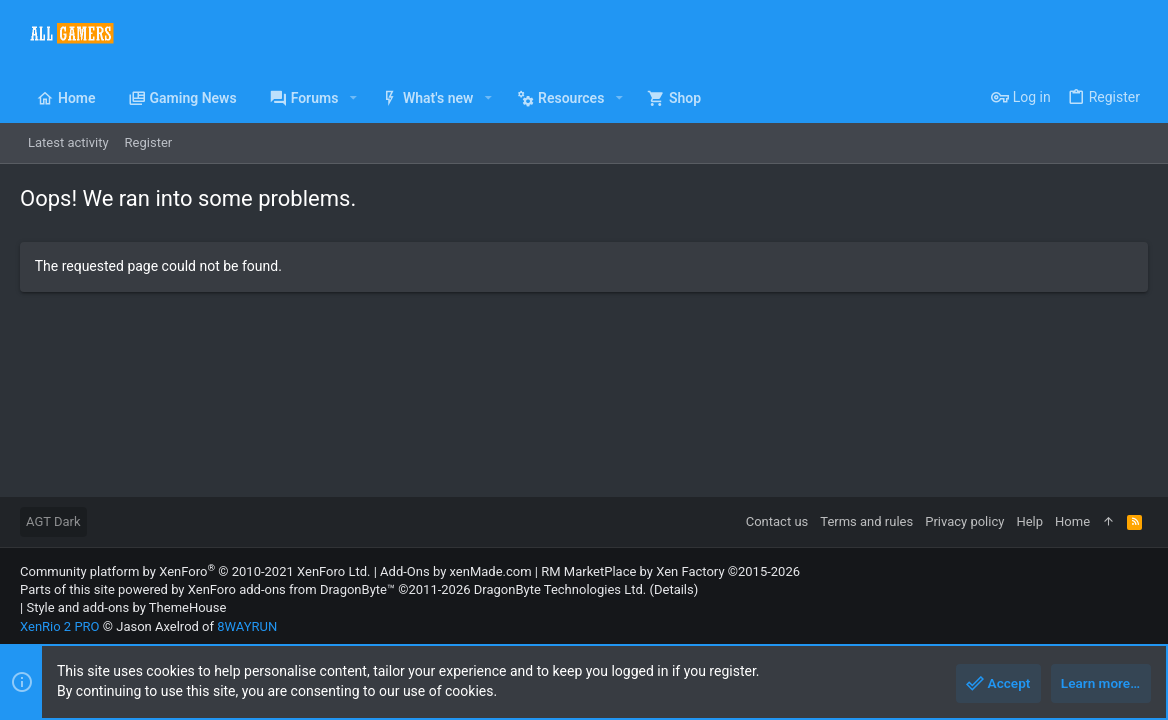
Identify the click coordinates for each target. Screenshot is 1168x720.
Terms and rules (866, 521)
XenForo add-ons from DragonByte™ (291, 589)
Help (1029, 521)
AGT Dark (53, 521)
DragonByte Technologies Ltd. (560, 589)
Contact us (777, 521)
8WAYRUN (247, 626)
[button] (352, 98)
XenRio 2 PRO (60, 626)
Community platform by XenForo (195, 571)
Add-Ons (405, 571)
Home (1072, 521)
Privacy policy (964, 521)
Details (674, 589)
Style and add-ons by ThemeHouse (126, 607)
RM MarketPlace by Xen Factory (670, 571)
